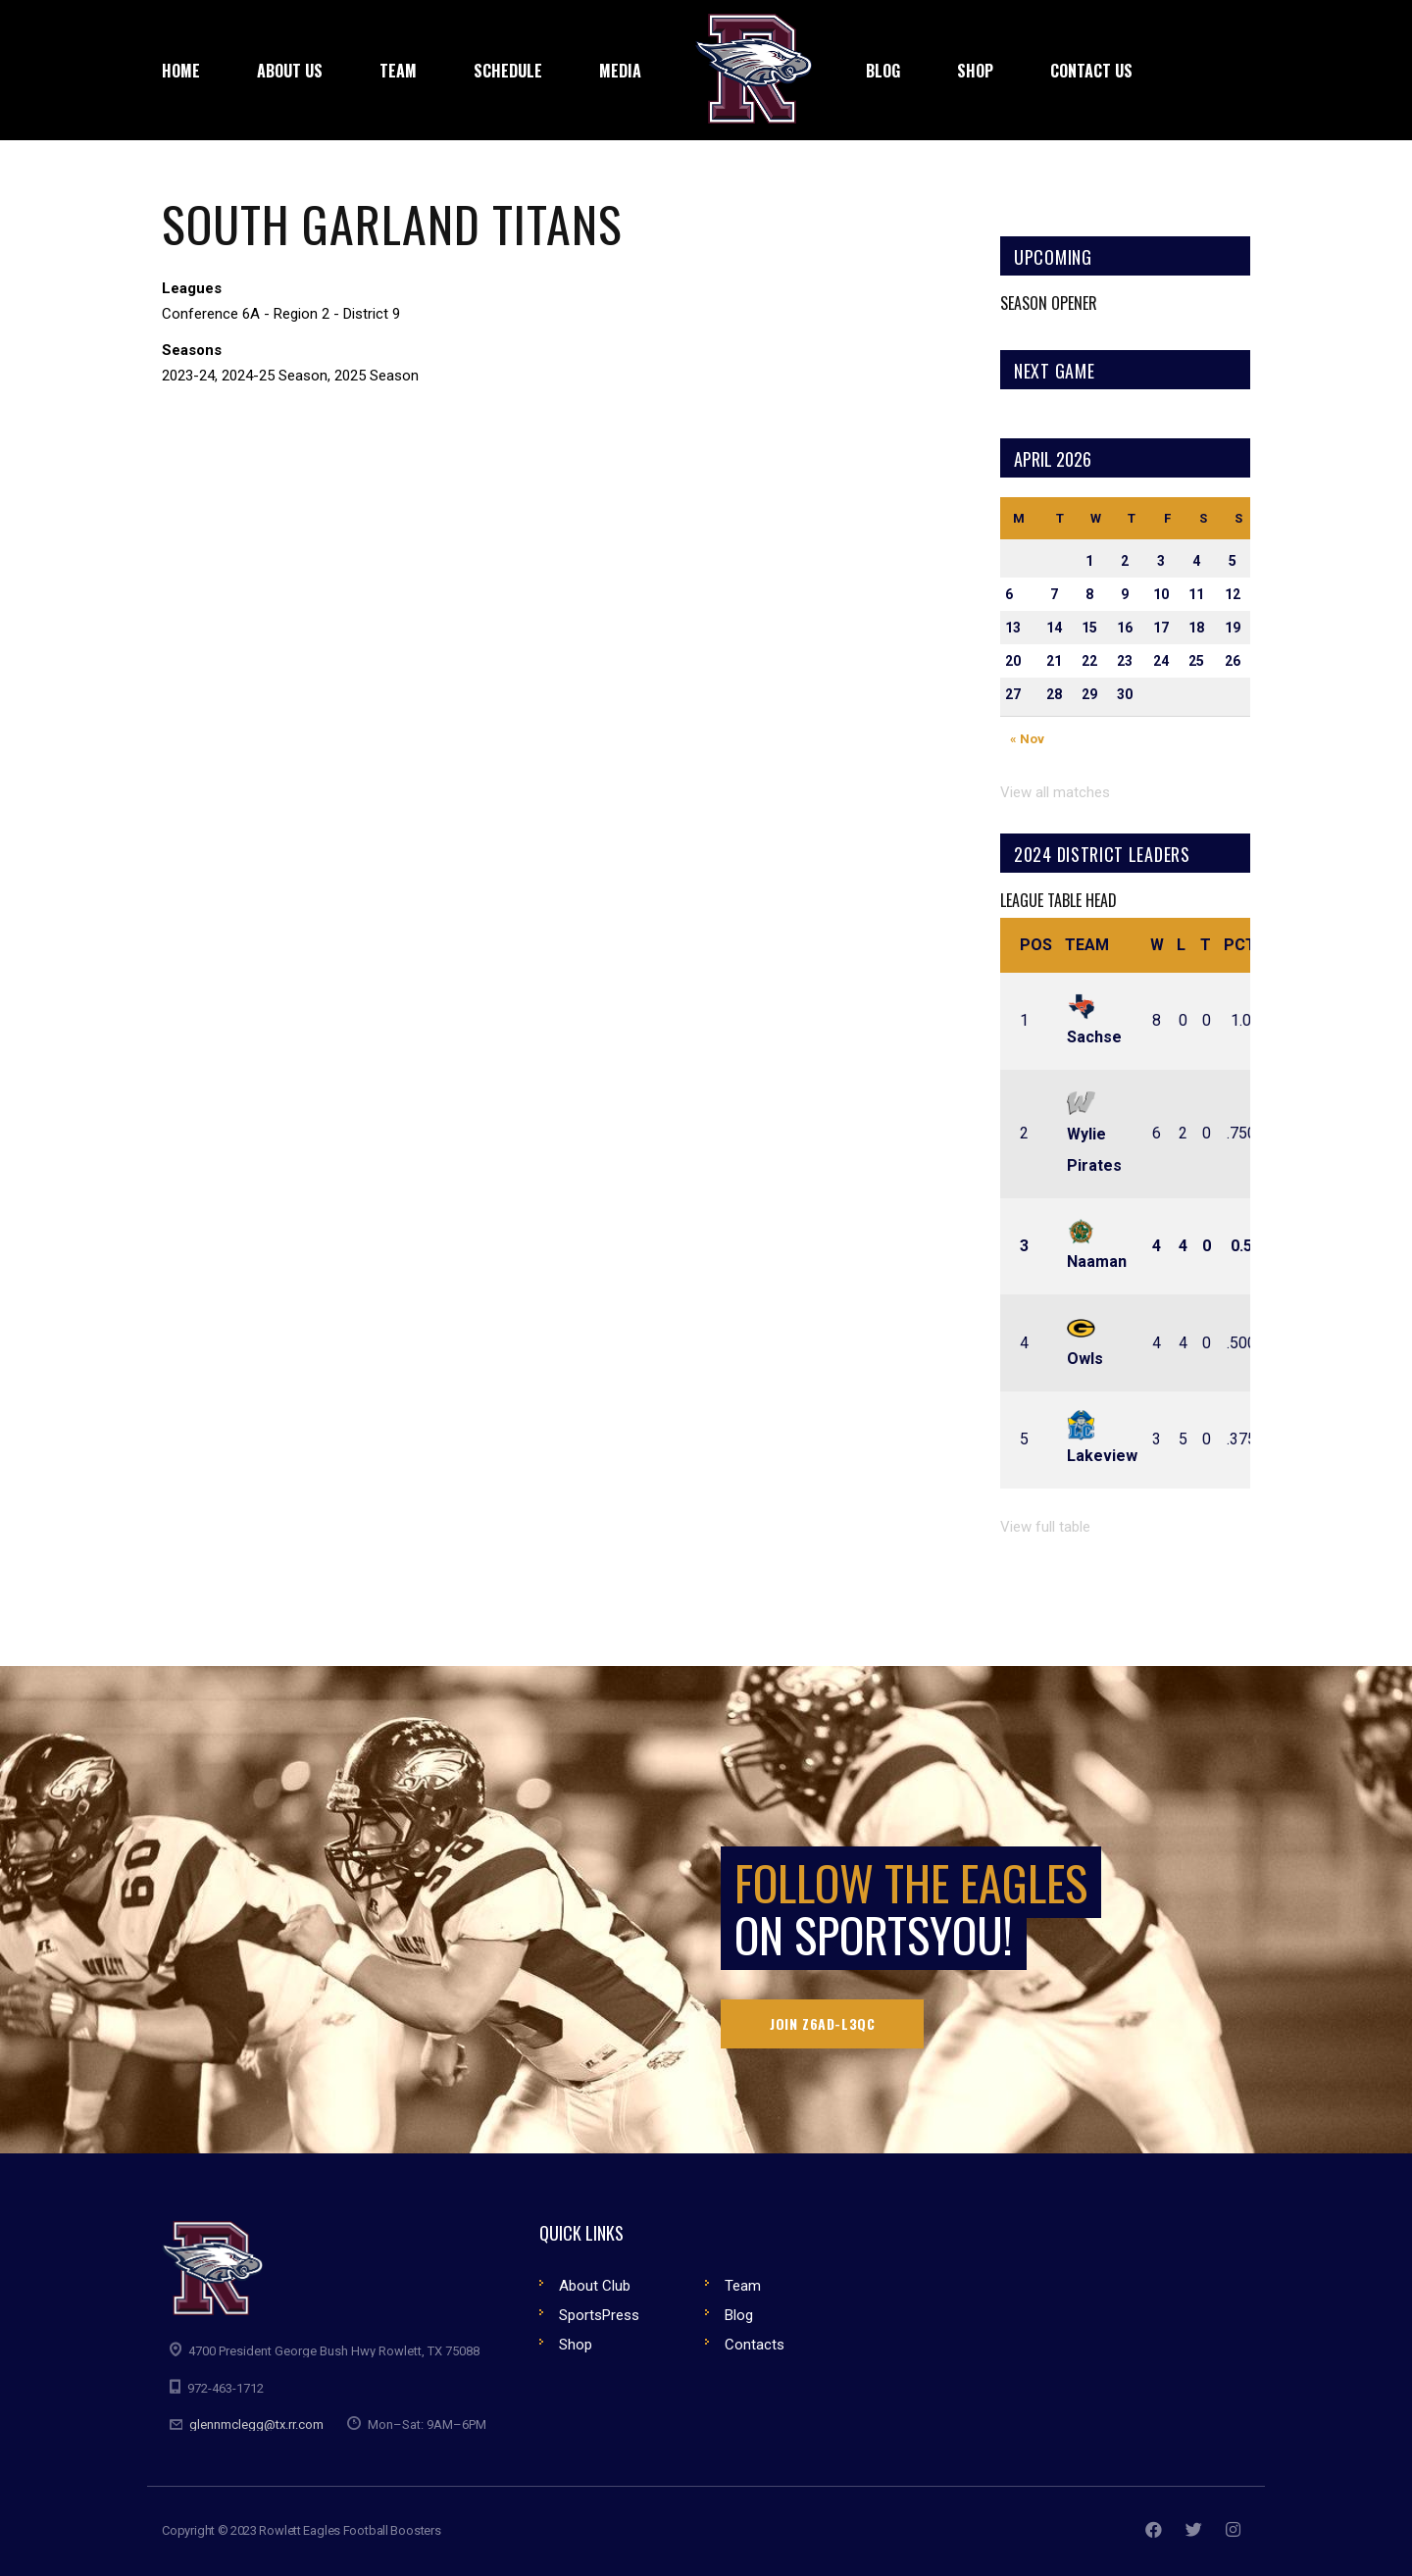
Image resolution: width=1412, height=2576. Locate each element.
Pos (1036, 944)
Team (1087, 944)
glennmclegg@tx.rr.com (256, 2424)
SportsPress (599, 2315)
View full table (1045, 1527)
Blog (739, 2315)
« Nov (1027, 739)
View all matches (1055, 792)
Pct (1240, 944)
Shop (575, 2344)
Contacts (754, 2344)
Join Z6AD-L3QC (822, 2023)
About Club (594, 2286)
